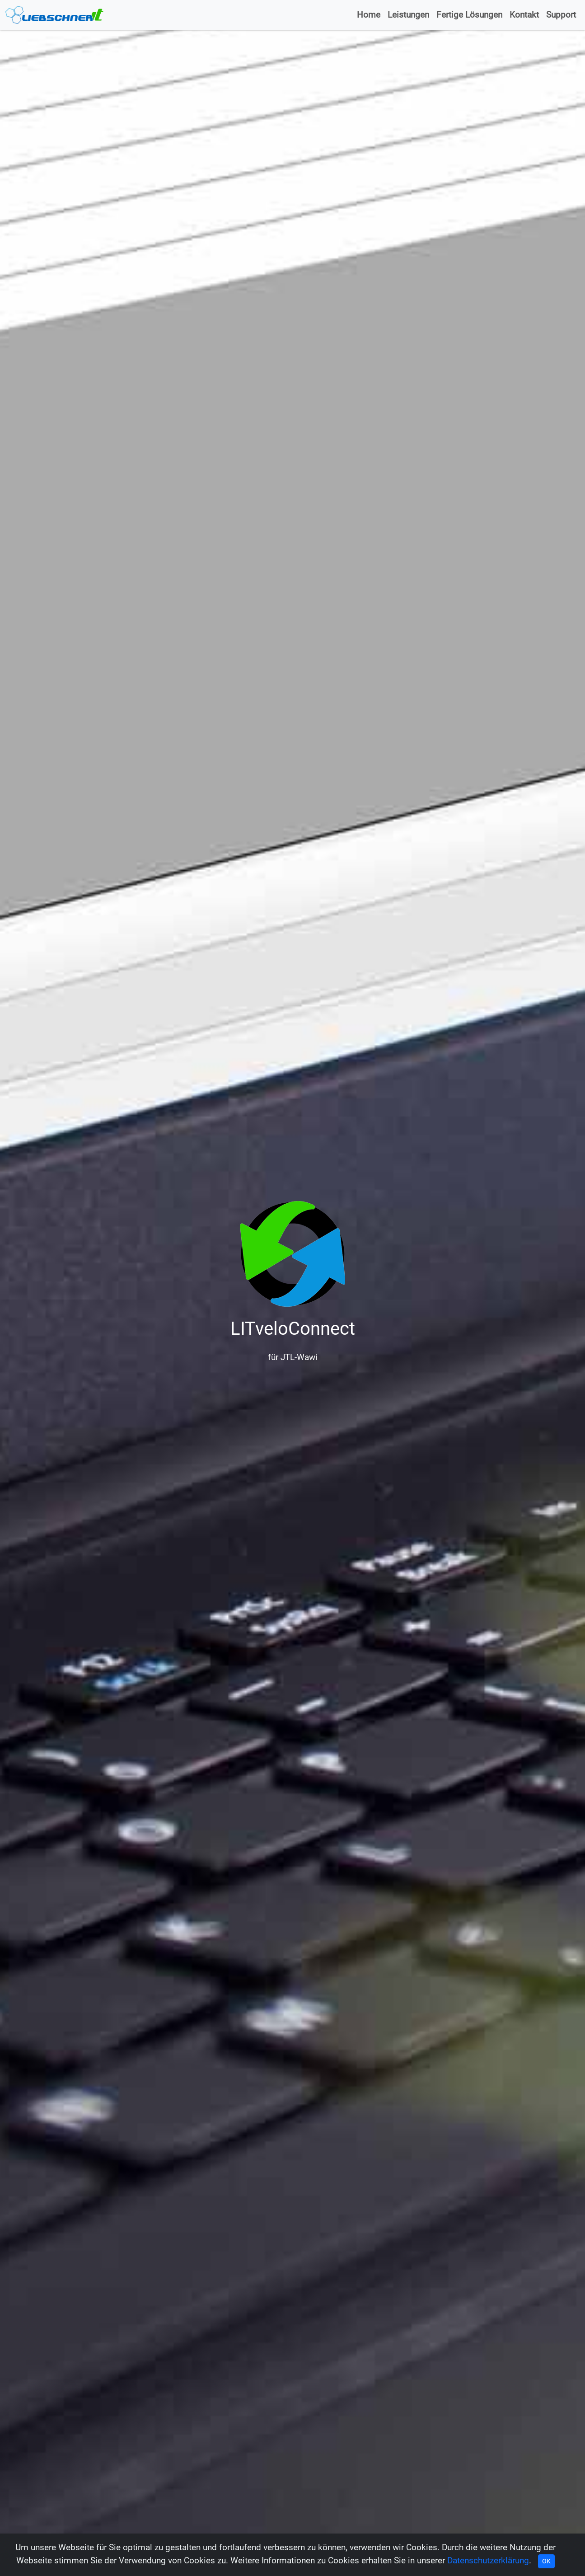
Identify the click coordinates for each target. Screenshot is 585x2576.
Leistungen (408, 14)
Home (368, 14)
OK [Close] (546, 2561)
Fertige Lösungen (469, 14)
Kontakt (524, 14)
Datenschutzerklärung (488, 2560)
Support (561, 14)
